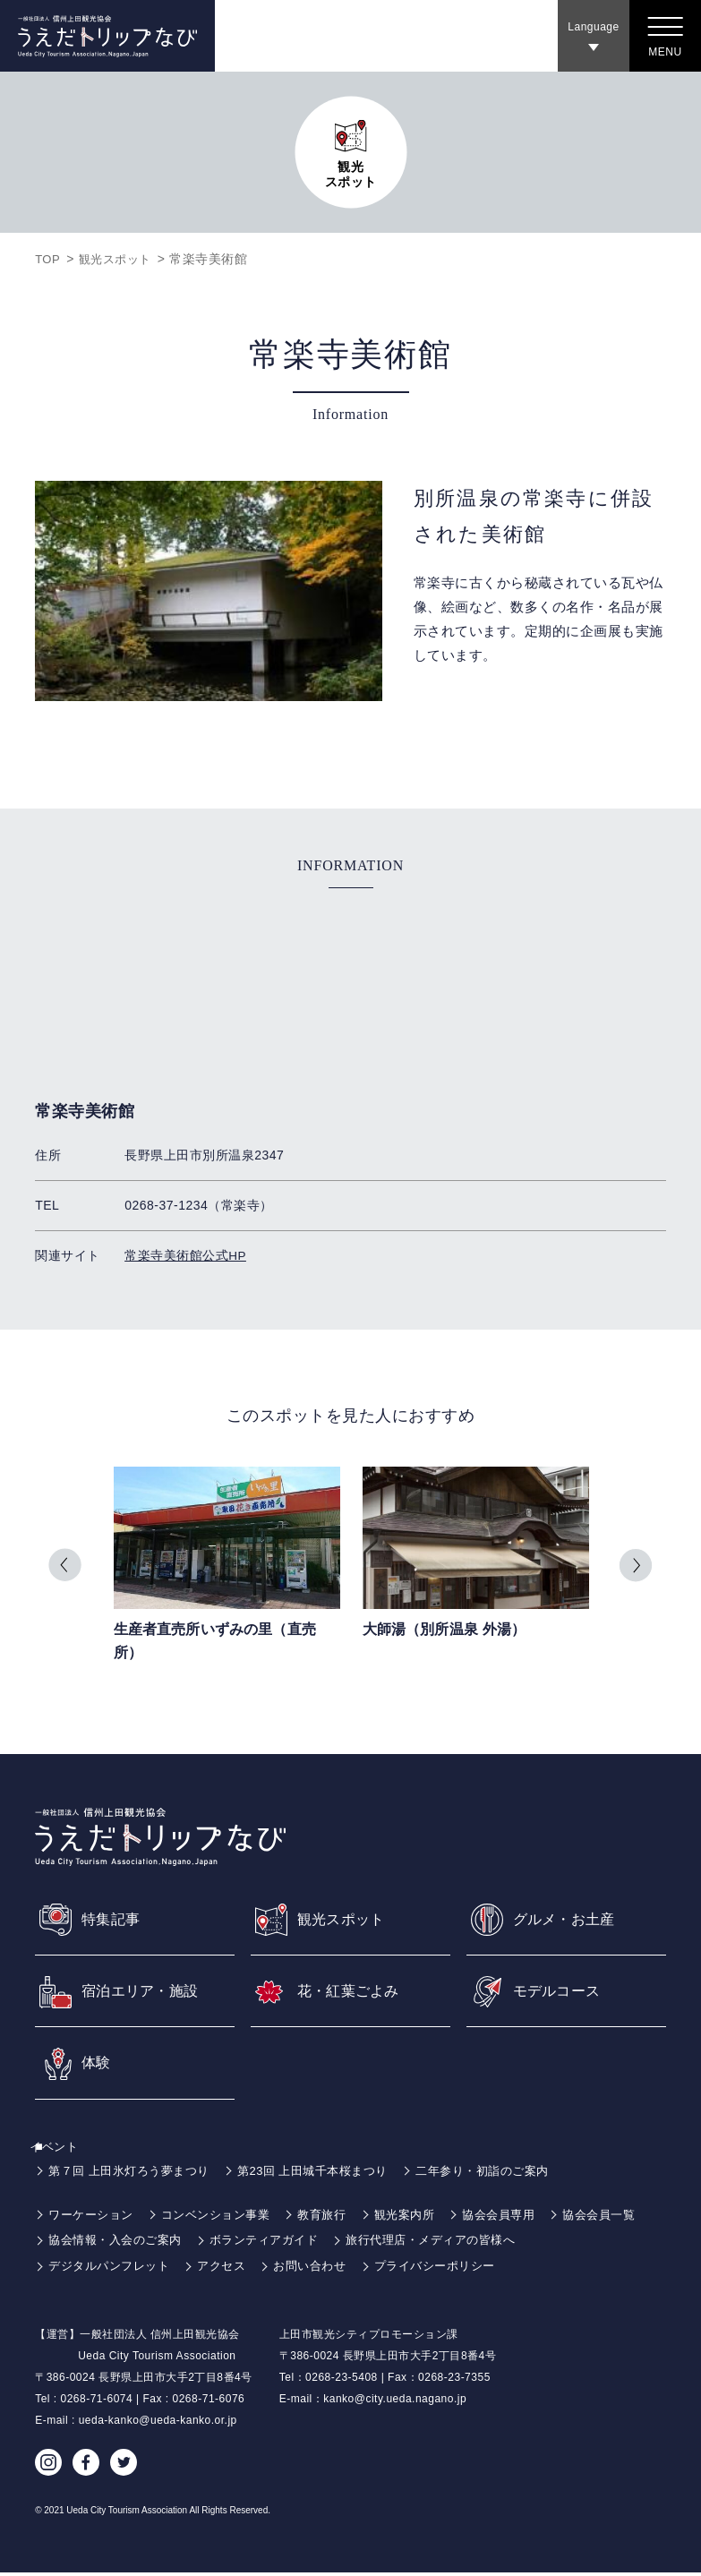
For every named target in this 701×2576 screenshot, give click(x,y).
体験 (98, 2065)
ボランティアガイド (383, 2243)
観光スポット (119, 259)
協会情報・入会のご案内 (225, 2243)
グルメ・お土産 (571, 1917)
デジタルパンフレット (113, 2269)
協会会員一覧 (87, 2243)
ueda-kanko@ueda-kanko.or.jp (158, 2424)
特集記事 (114, 1917)
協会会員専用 (523, 2218)
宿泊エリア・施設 (147, 1990)
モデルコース (562, 1990)
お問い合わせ (324, 2269)
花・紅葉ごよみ (355, 1990)
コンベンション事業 (226, 2218)
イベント (64, 2150)
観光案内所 (424, 2218)
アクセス (232, 2269)
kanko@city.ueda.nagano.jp (394, 2402)
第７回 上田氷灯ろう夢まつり (134, 2174)
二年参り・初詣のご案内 (510, 2174)
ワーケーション (94, 2218)
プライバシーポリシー (457, 2269)
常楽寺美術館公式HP (185, 1255)
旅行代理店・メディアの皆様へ (561, 2243)
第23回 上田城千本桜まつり (329, 2174)
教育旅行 (337, 2218)
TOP (48, 259)
